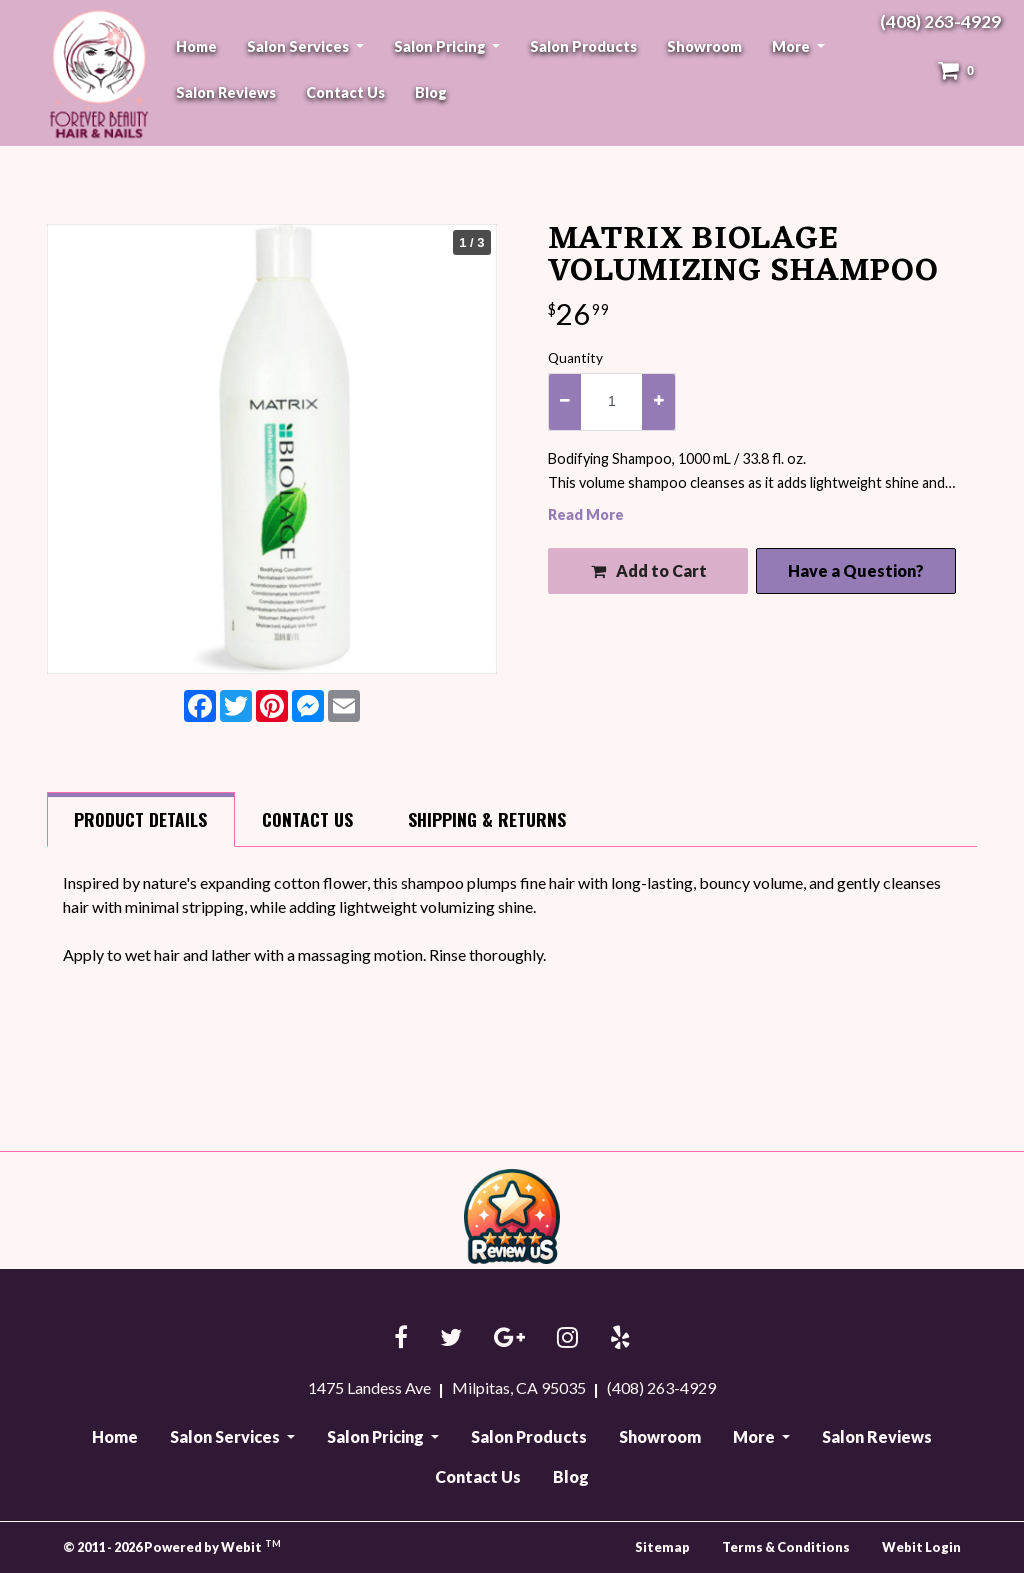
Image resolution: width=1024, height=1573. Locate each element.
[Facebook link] (401, 1338)
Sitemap (662, 1547)
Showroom (704, 46)
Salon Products (583, 46)
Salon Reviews (226, 92)
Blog (431, 92)
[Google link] (509, 1338)
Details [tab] (140, 819)
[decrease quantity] (565, 402)
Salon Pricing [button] (441, 46)
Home (196, 46)
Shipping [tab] (487, 819)
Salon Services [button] (299, 46)
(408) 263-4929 (940, 21)
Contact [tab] (307, 819)
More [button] (792, 46)
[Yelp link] (620, 1338)
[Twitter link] (451, 1338)
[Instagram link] (567, 1338)
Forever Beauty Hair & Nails (96, 73)
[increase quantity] (658, 402)
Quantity (575, 358)
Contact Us (345, 92)
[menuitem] (196, 47)
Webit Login (921, 1547)
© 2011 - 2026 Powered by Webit (172, 1546)
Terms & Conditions (786, 1547)
